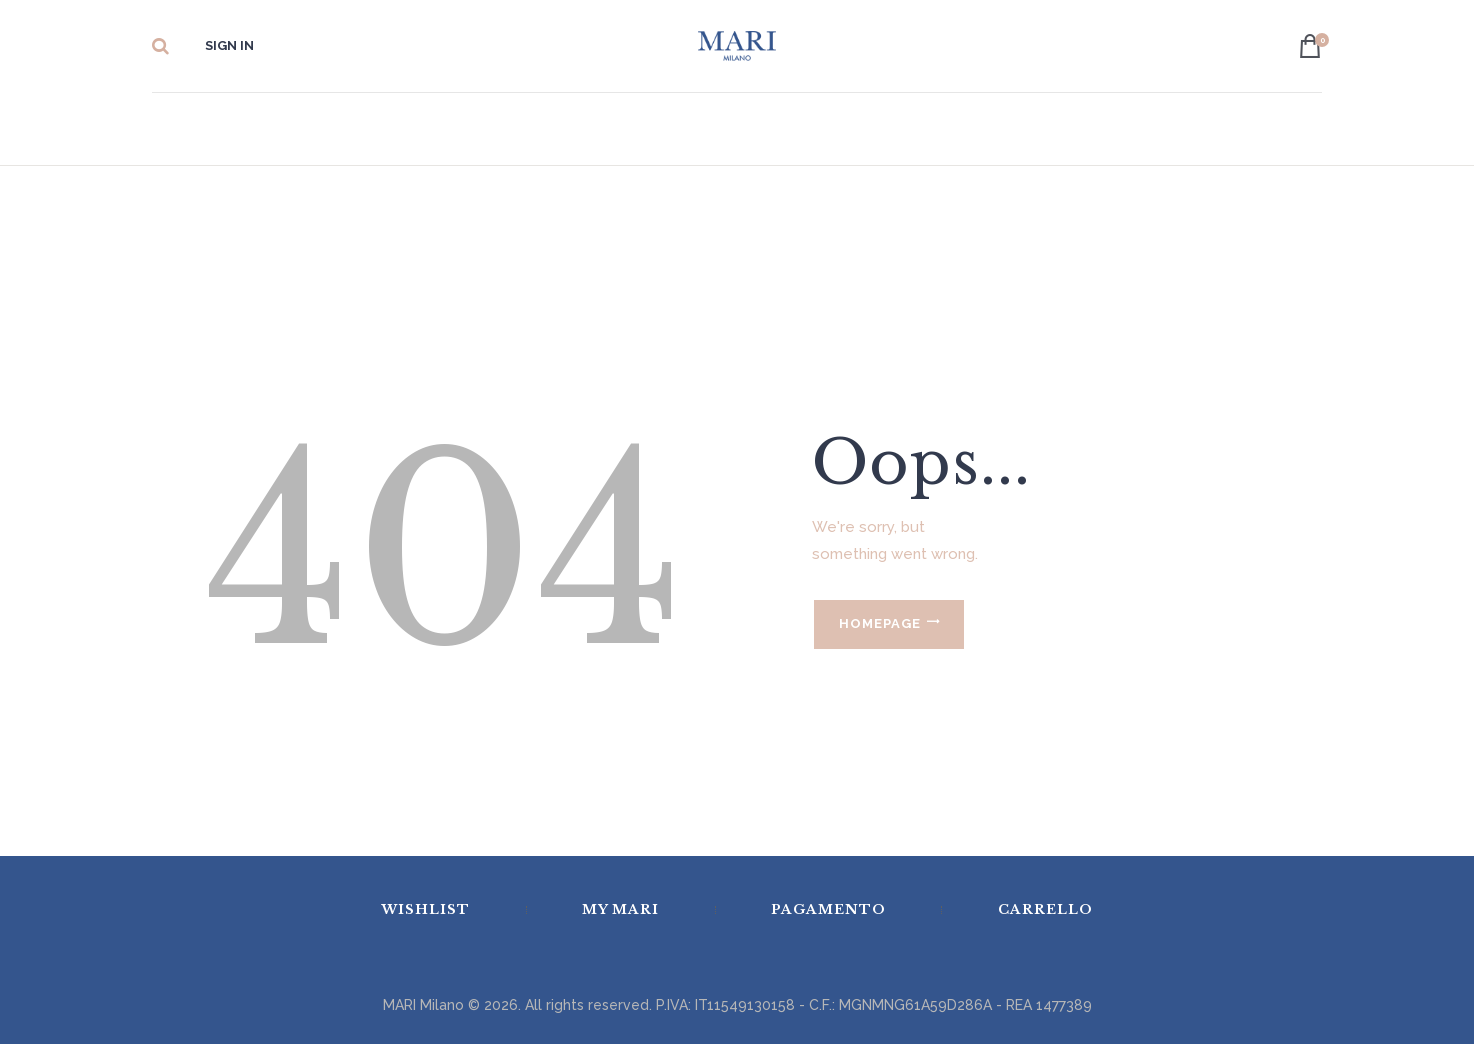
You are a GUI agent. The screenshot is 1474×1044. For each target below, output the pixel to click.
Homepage (880, 623)
